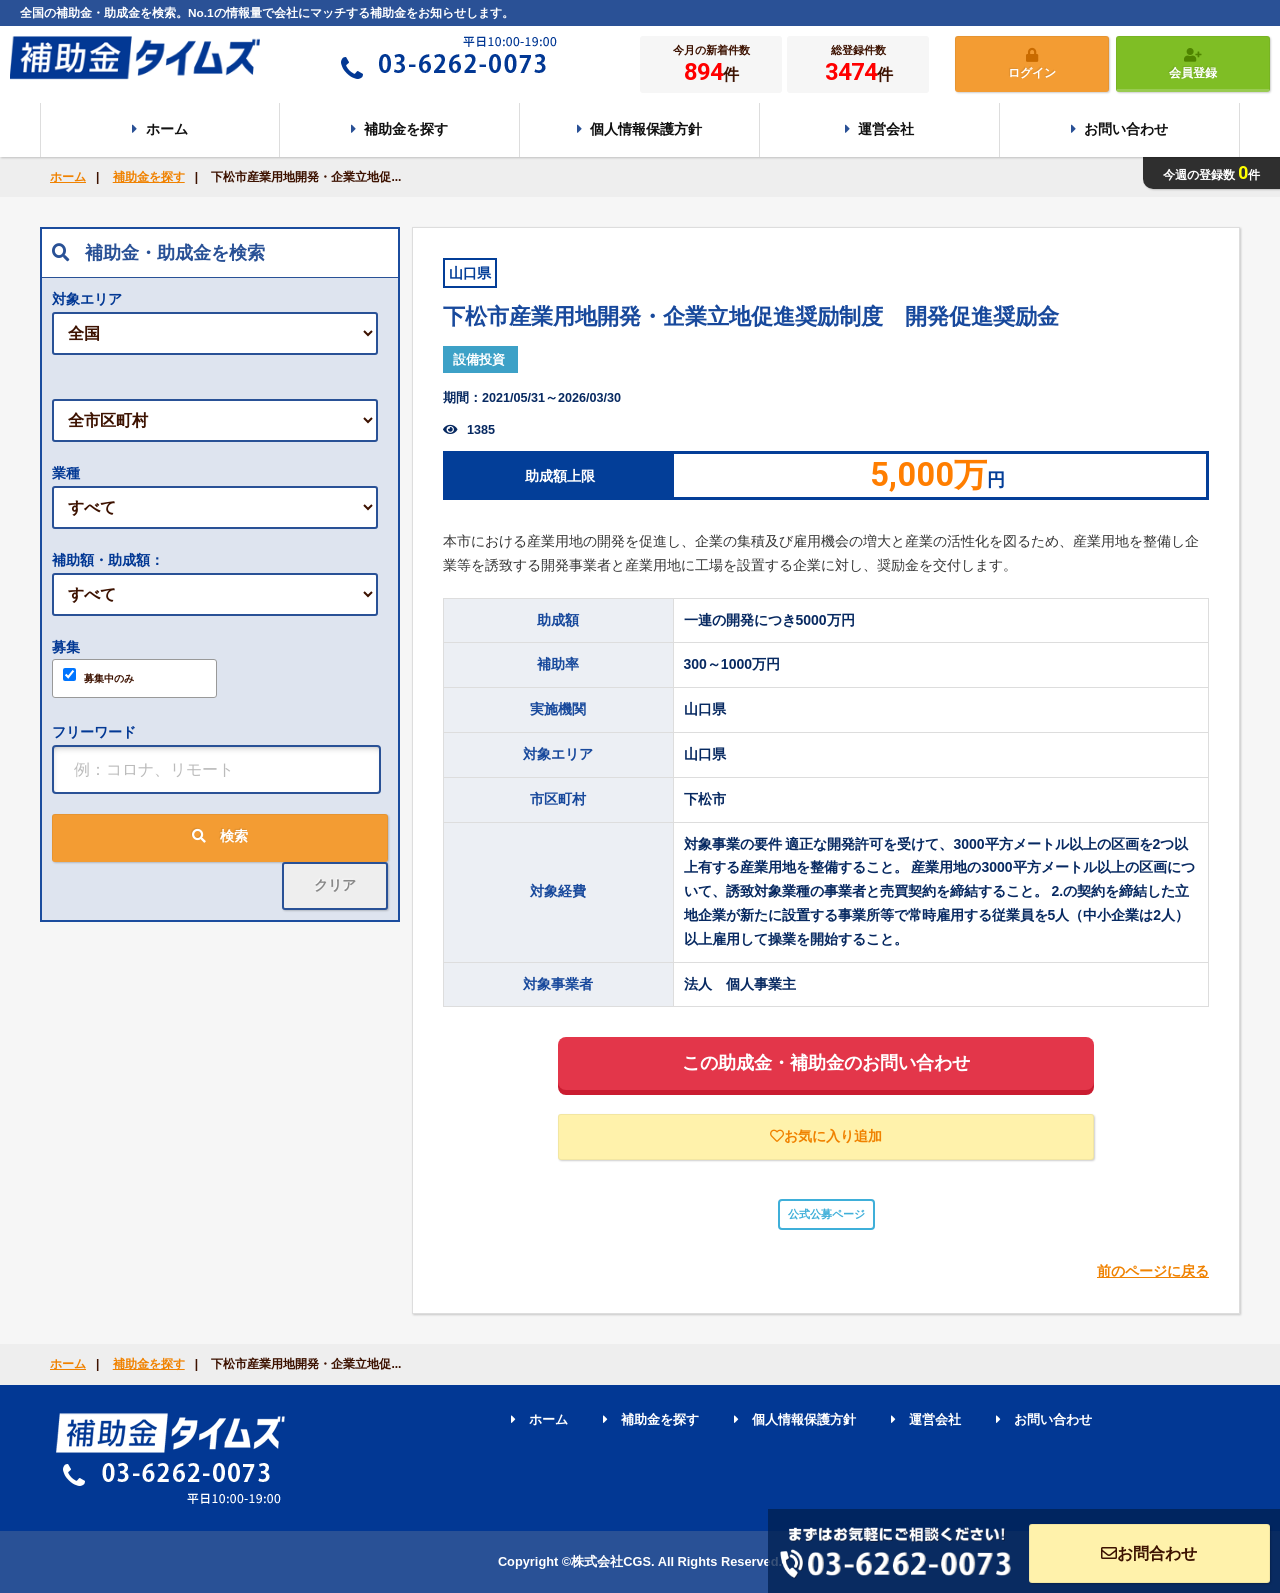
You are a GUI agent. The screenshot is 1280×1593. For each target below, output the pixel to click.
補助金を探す (149, 177)
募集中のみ (98, 676)
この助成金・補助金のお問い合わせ (826, 1063)
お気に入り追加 (826, 1136)
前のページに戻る (1153, 1271)
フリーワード (94, 732)
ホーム (68, 177)
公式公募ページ (826, 1214)
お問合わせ (1149, 1553)
